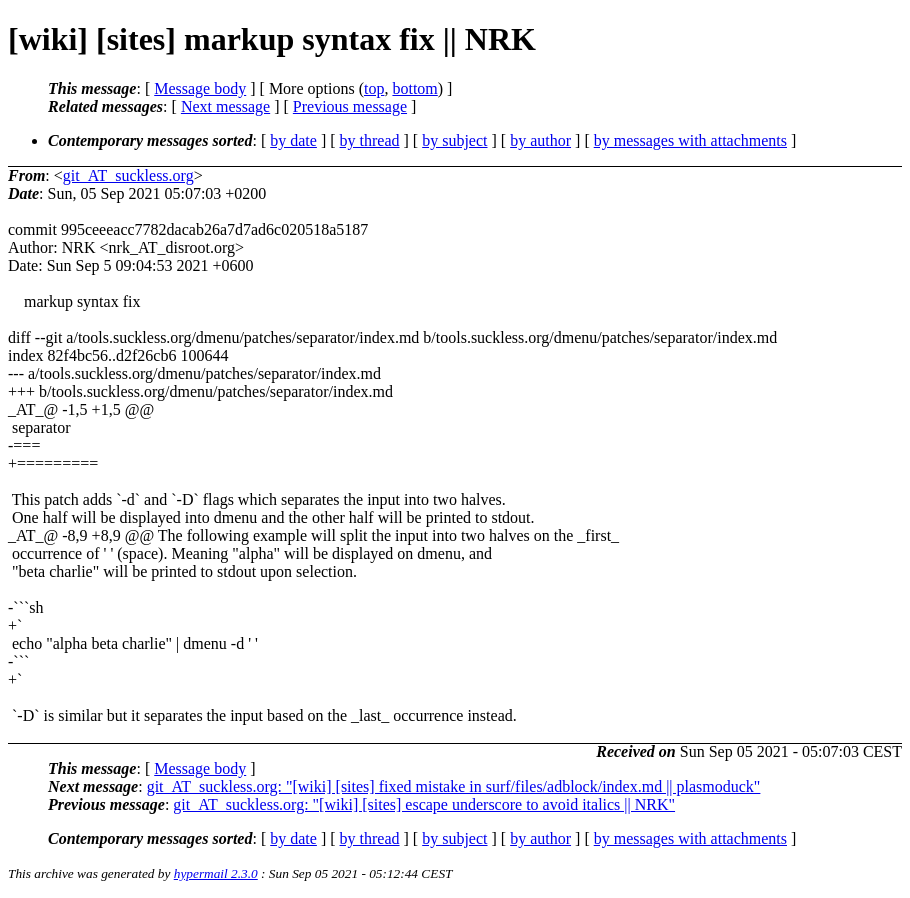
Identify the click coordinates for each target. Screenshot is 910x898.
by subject (454, 140)
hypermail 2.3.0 (216, 873)
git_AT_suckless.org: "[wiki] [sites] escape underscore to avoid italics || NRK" (424, 804)
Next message (225, 106)
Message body (200, 88)
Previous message (350, 106)
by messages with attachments (690, 140)
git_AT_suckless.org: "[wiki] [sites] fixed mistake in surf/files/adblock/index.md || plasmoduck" (454, 786)
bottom (414, 88)
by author (540, 140)
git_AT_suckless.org (128, 175)
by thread (370, 140)
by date (293, 140)
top (374, 88)
